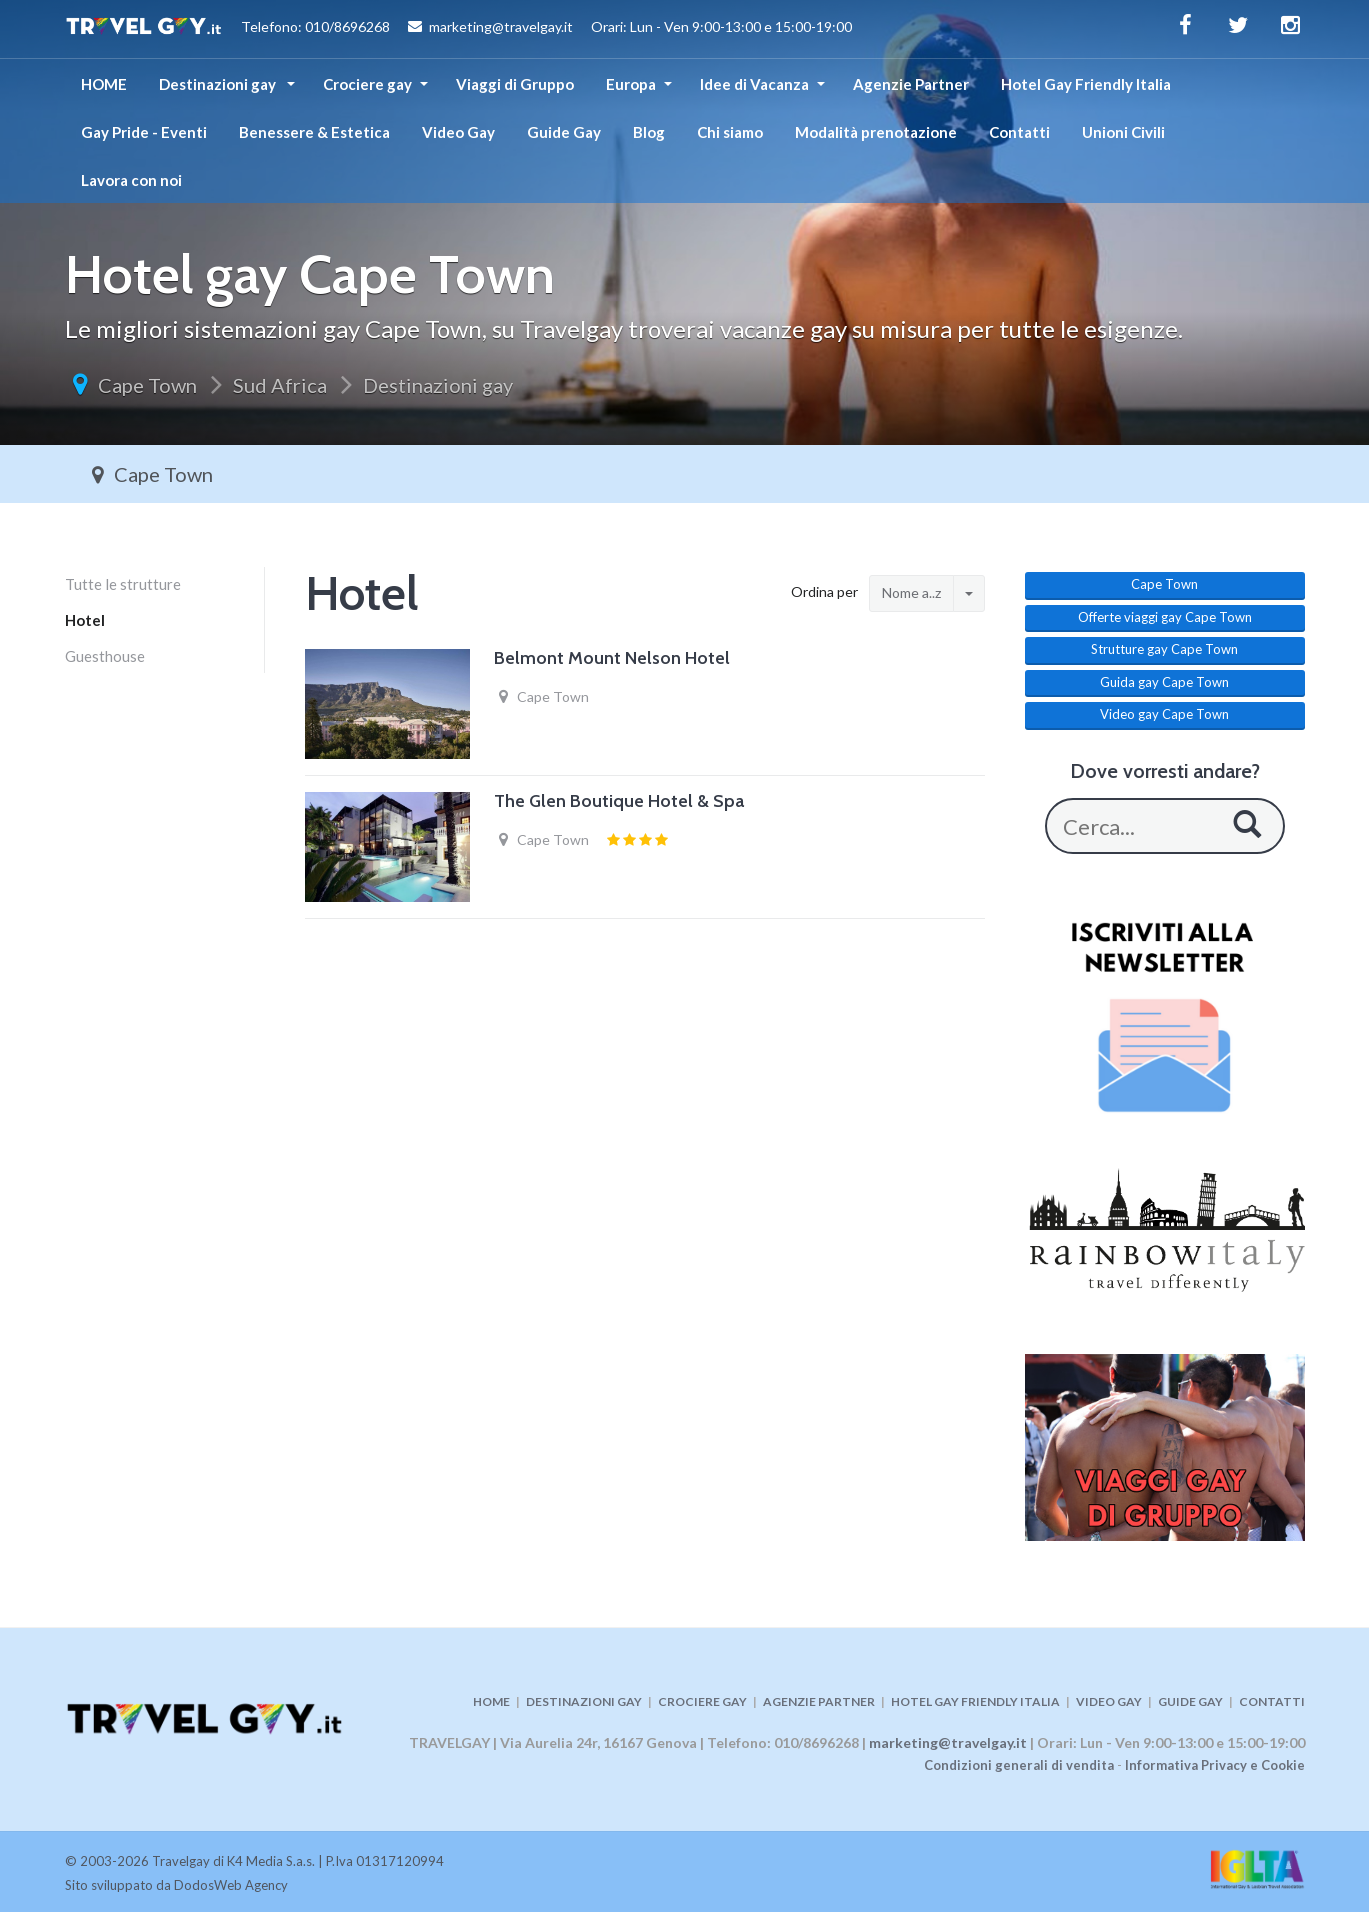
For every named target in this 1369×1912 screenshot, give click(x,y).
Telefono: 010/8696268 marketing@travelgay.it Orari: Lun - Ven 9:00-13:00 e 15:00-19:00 (458, 29)
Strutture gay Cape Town (1164, 649)
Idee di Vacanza (754, 84)
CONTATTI (1272, 1701)
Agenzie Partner (911, 84)
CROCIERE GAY (702, 1701)
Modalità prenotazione (876, 132)
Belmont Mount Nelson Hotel (612, 658)
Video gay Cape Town (1164, 714)
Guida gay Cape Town (1164, 682)
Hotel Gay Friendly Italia (1086, 84)
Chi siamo (730, 132)
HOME (104, 84)
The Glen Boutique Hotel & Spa (619, 801)
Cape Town (147, 385)
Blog (649, 132)
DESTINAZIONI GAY (584, 1701)
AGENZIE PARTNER (819, 1701)
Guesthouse (105, 656)
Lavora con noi (131, 180)
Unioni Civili (1123, 132)
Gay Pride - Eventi (144, 132)
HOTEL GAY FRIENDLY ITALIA (975, 1701)
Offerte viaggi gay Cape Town (1165, 617)
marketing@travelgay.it (948, 1742)
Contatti (1019, 132)
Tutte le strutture (123, 584)
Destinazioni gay (219, 84)
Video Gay (458, 132)
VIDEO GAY (1109, 1701)
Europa (631, 84)
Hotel (85, 620)
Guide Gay (564, 132)
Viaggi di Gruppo (515, 84)
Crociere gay (367, 84)
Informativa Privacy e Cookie (1215, 1765)
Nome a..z (911, 592)
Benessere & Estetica (314, 132)
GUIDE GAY (1190, 1701)
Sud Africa (280, 385)
